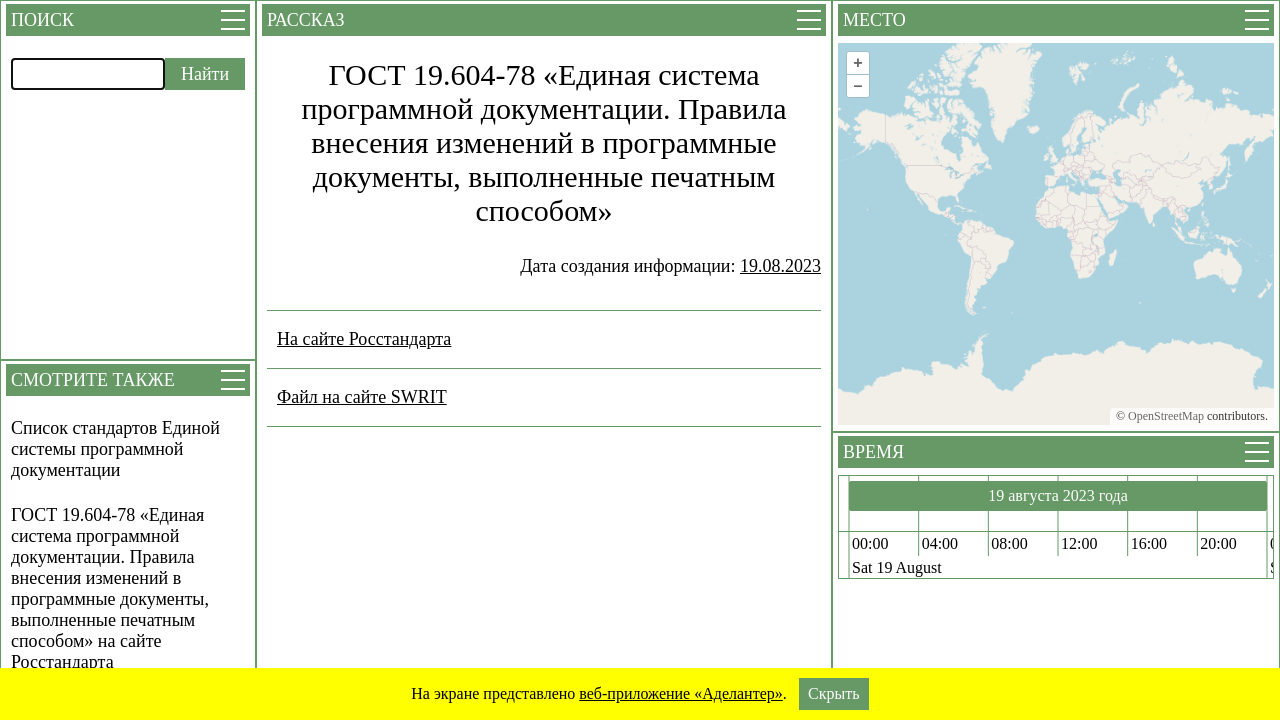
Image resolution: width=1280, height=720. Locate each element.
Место (874, 20)
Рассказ (305, 20)
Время (873, 452)
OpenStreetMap (1166, 416)
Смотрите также (93, 380)
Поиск (42, 20)
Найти (205, 74)
